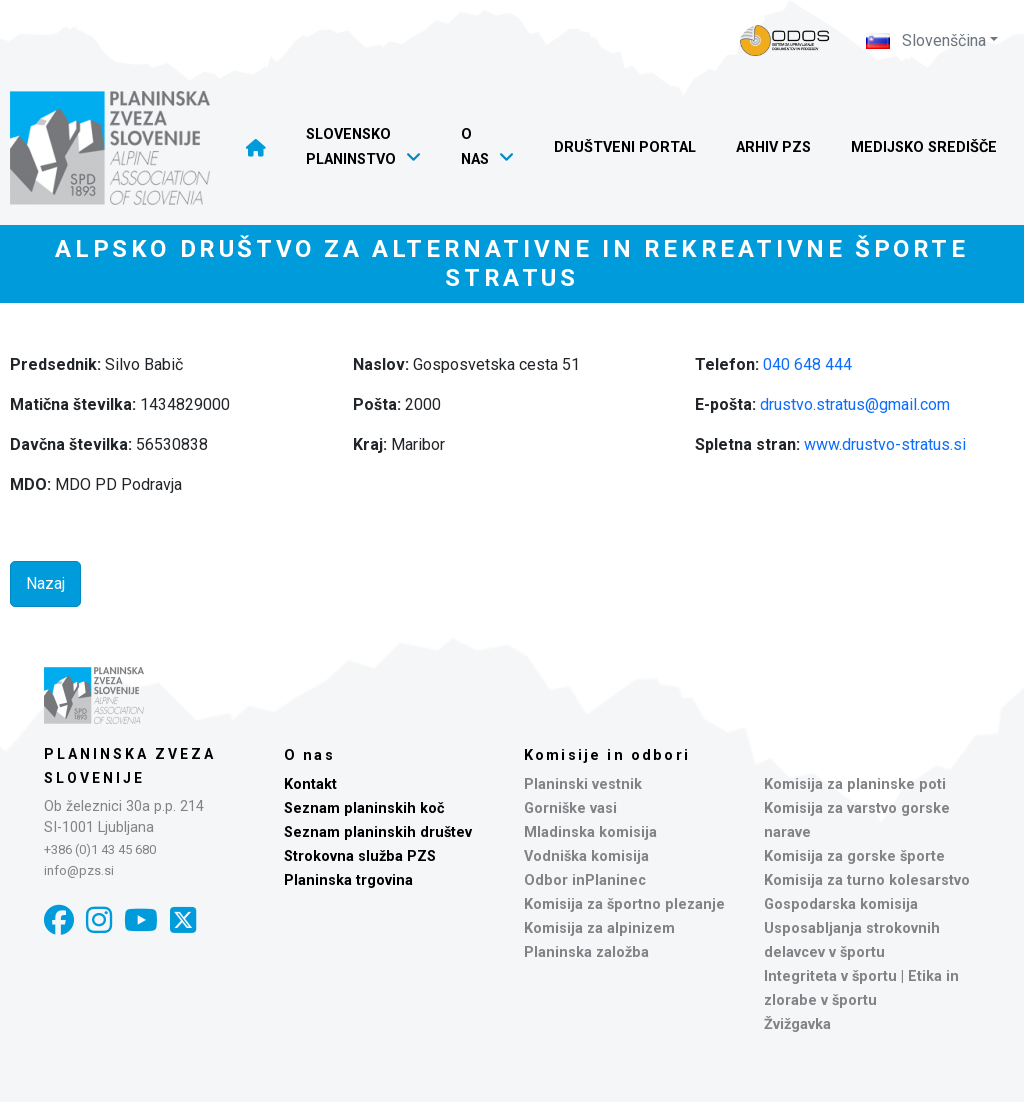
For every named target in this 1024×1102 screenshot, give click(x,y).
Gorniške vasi (570, 808)
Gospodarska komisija (841, 904)
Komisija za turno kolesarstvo (867, 880)
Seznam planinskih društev (378, 832)
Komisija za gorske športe (854, 856)
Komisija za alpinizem (599, 928)
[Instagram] (99, 920)
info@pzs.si (79, 870)
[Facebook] (59, 920)
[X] (183, 920)
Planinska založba (586, 952)
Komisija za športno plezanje (624, 904)
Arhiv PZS (773, 147)
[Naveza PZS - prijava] (785, 40)
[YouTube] (141, 920)
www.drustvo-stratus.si (885, 444)
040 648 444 (807, 364)
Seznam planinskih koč (364, 808)
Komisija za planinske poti (855, 784)
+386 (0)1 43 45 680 (100, 849)
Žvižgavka (797, 1024)
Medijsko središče (924, 147)
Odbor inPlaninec (585, 880)
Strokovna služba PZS (360, 856)
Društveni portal (625, 147)
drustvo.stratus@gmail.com (855, 404)
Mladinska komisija (590, 832)
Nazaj (45, 583)
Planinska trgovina (348, 880)
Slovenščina (926, 40)
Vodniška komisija (586, 856)
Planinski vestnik (583, 784)
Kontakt (310, 784)
